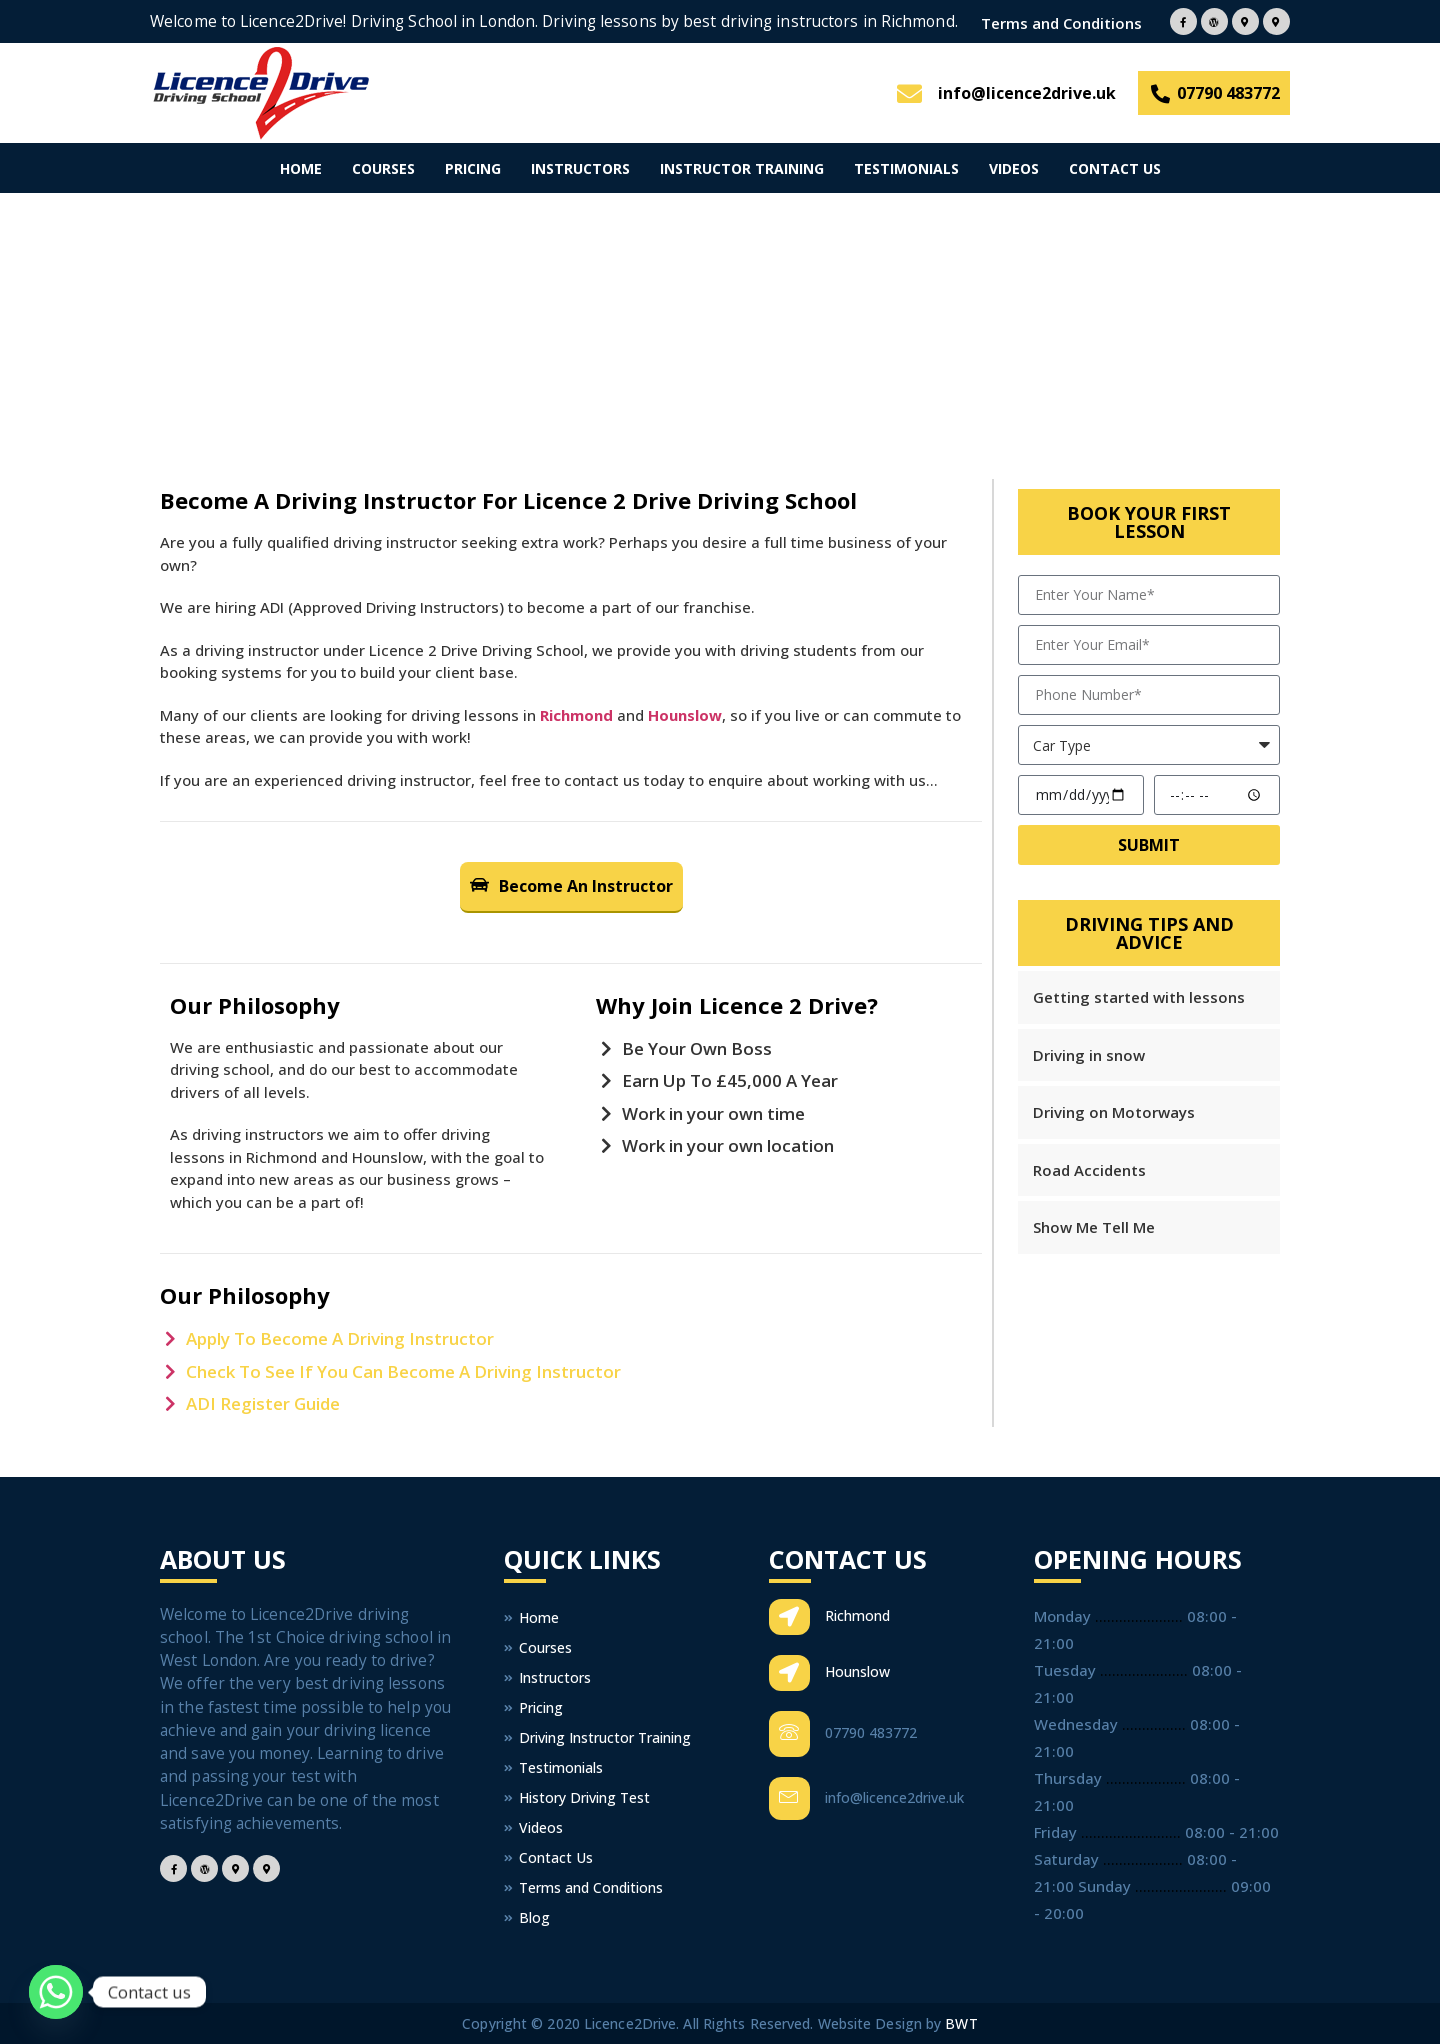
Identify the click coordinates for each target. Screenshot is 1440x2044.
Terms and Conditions (1061, 23)
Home (301, 168)
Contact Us (1115, 168)
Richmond (576, 715)
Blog (527, 1917)
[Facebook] (1183, 21)
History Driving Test (577, 1797)
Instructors (580, 168)
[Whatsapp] (56, 1992)
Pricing (473, 168)
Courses (383, 168)
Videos (1014, 168)
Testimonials (906, 168)
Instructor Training (742, 168)
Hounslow (685, 715)
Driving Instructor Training (597, 1737)
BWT (961, 2023)
